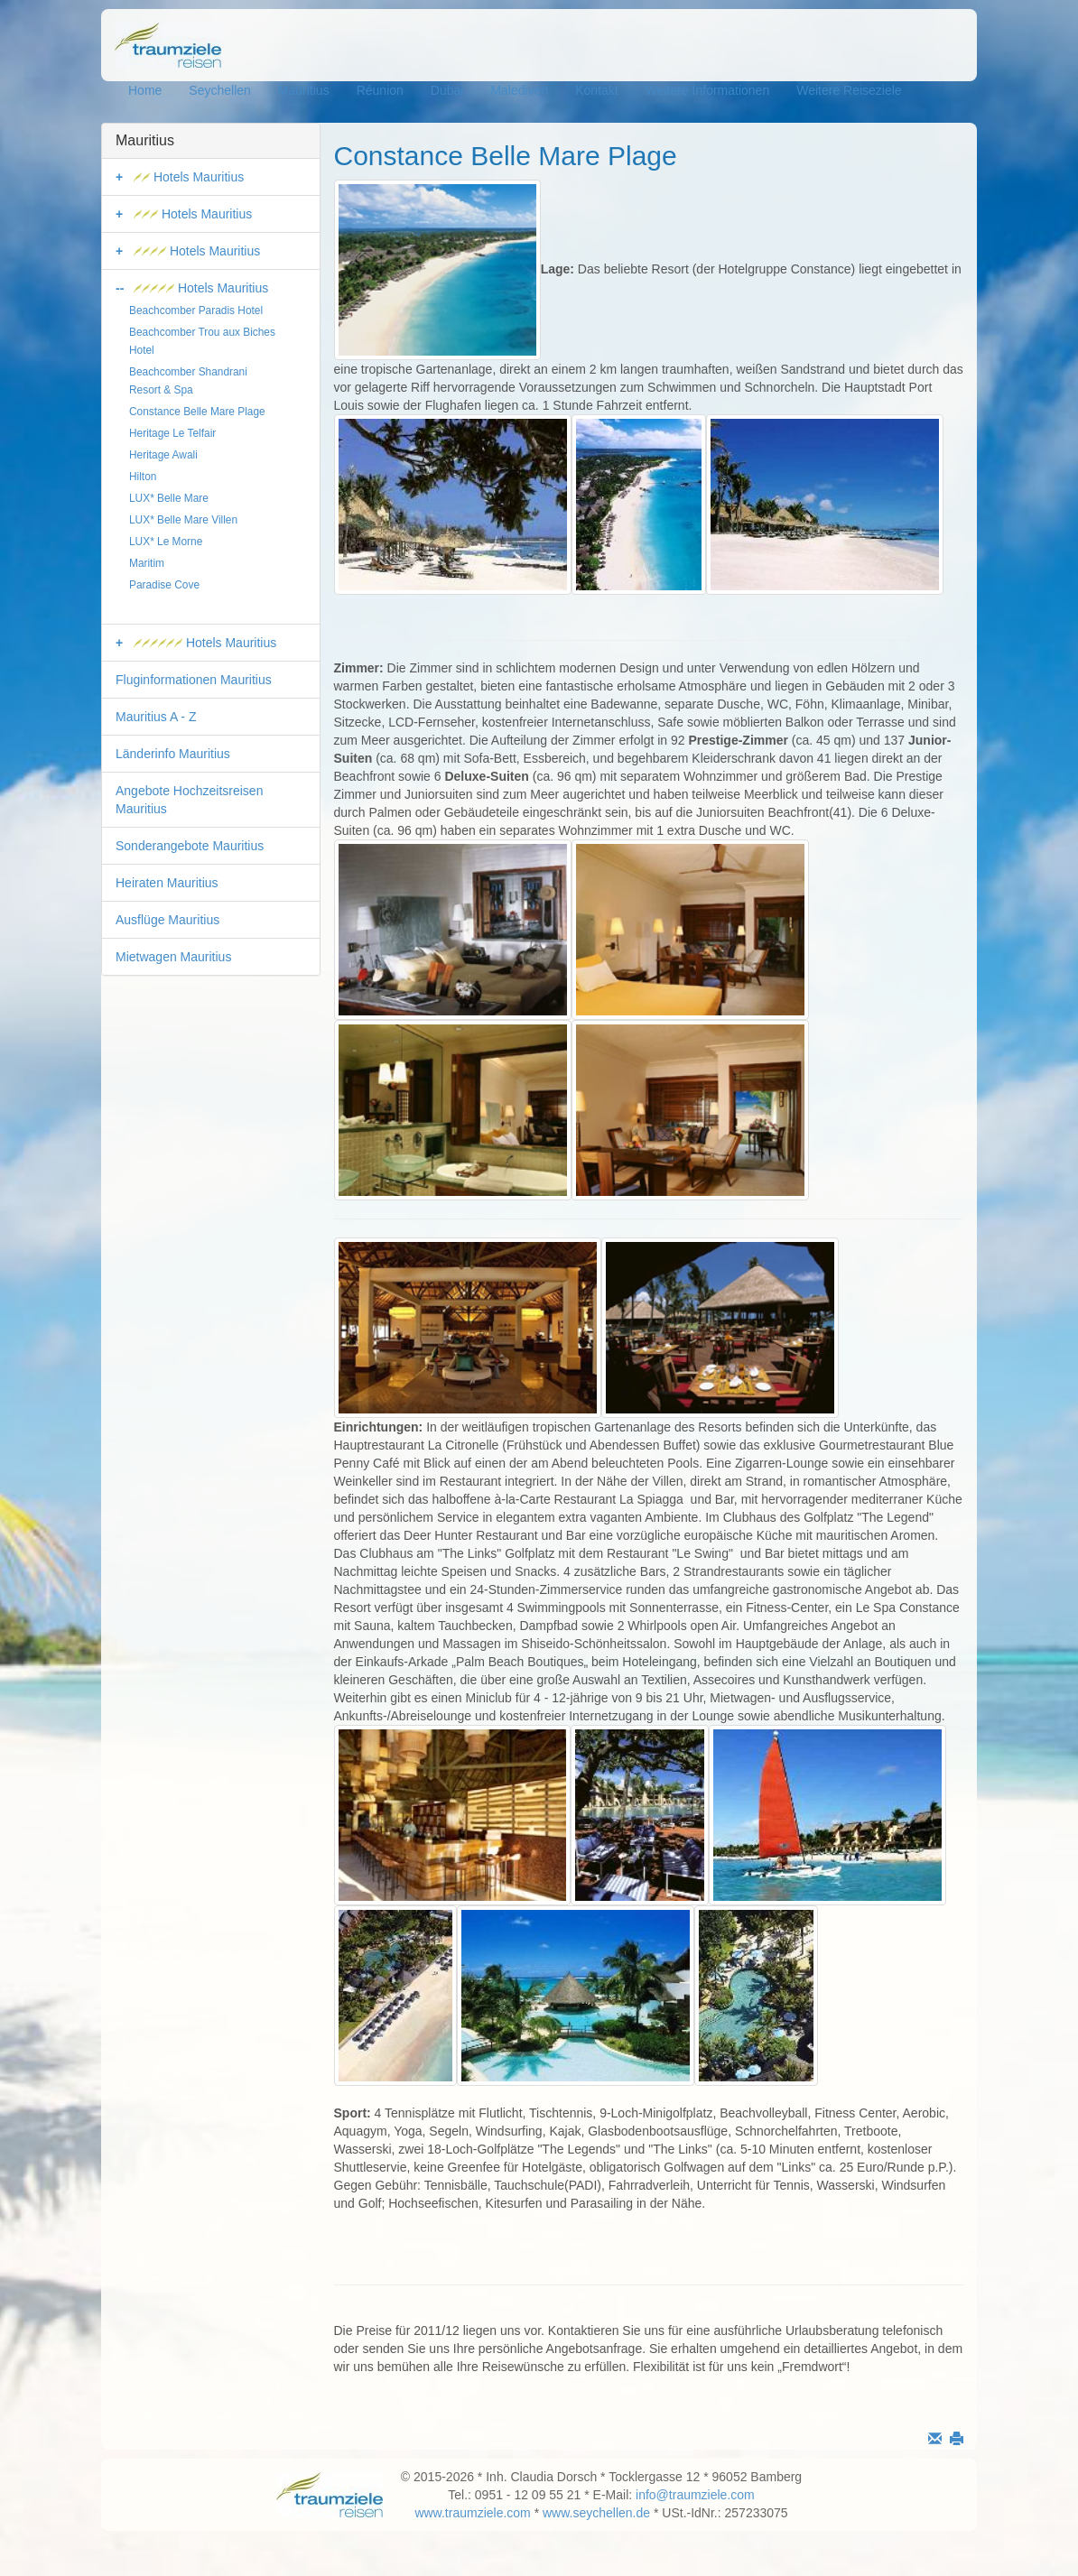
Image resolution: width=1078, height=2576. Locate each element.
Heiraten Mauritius (167, 883)
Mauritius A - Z (156, 716)
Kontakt (596, 90)
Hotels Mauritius (189, 177)
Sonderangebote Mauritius (190, 846)
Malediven (519, 90)
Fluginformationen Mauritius (194, 679)
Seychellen (220, 90)
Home (145, 90)
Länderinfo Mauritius (173, 753)
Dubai (447, 90)
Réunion (380, 90)
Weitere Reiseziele (848, 90)
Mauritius (304, 90)
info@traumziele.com (695, 2495)
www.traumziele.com (472, 2513)
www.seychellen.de (596, 2513)
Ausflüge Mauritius (167, 920)
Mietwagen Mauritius (173, 957)
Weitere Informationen (707, 90)
